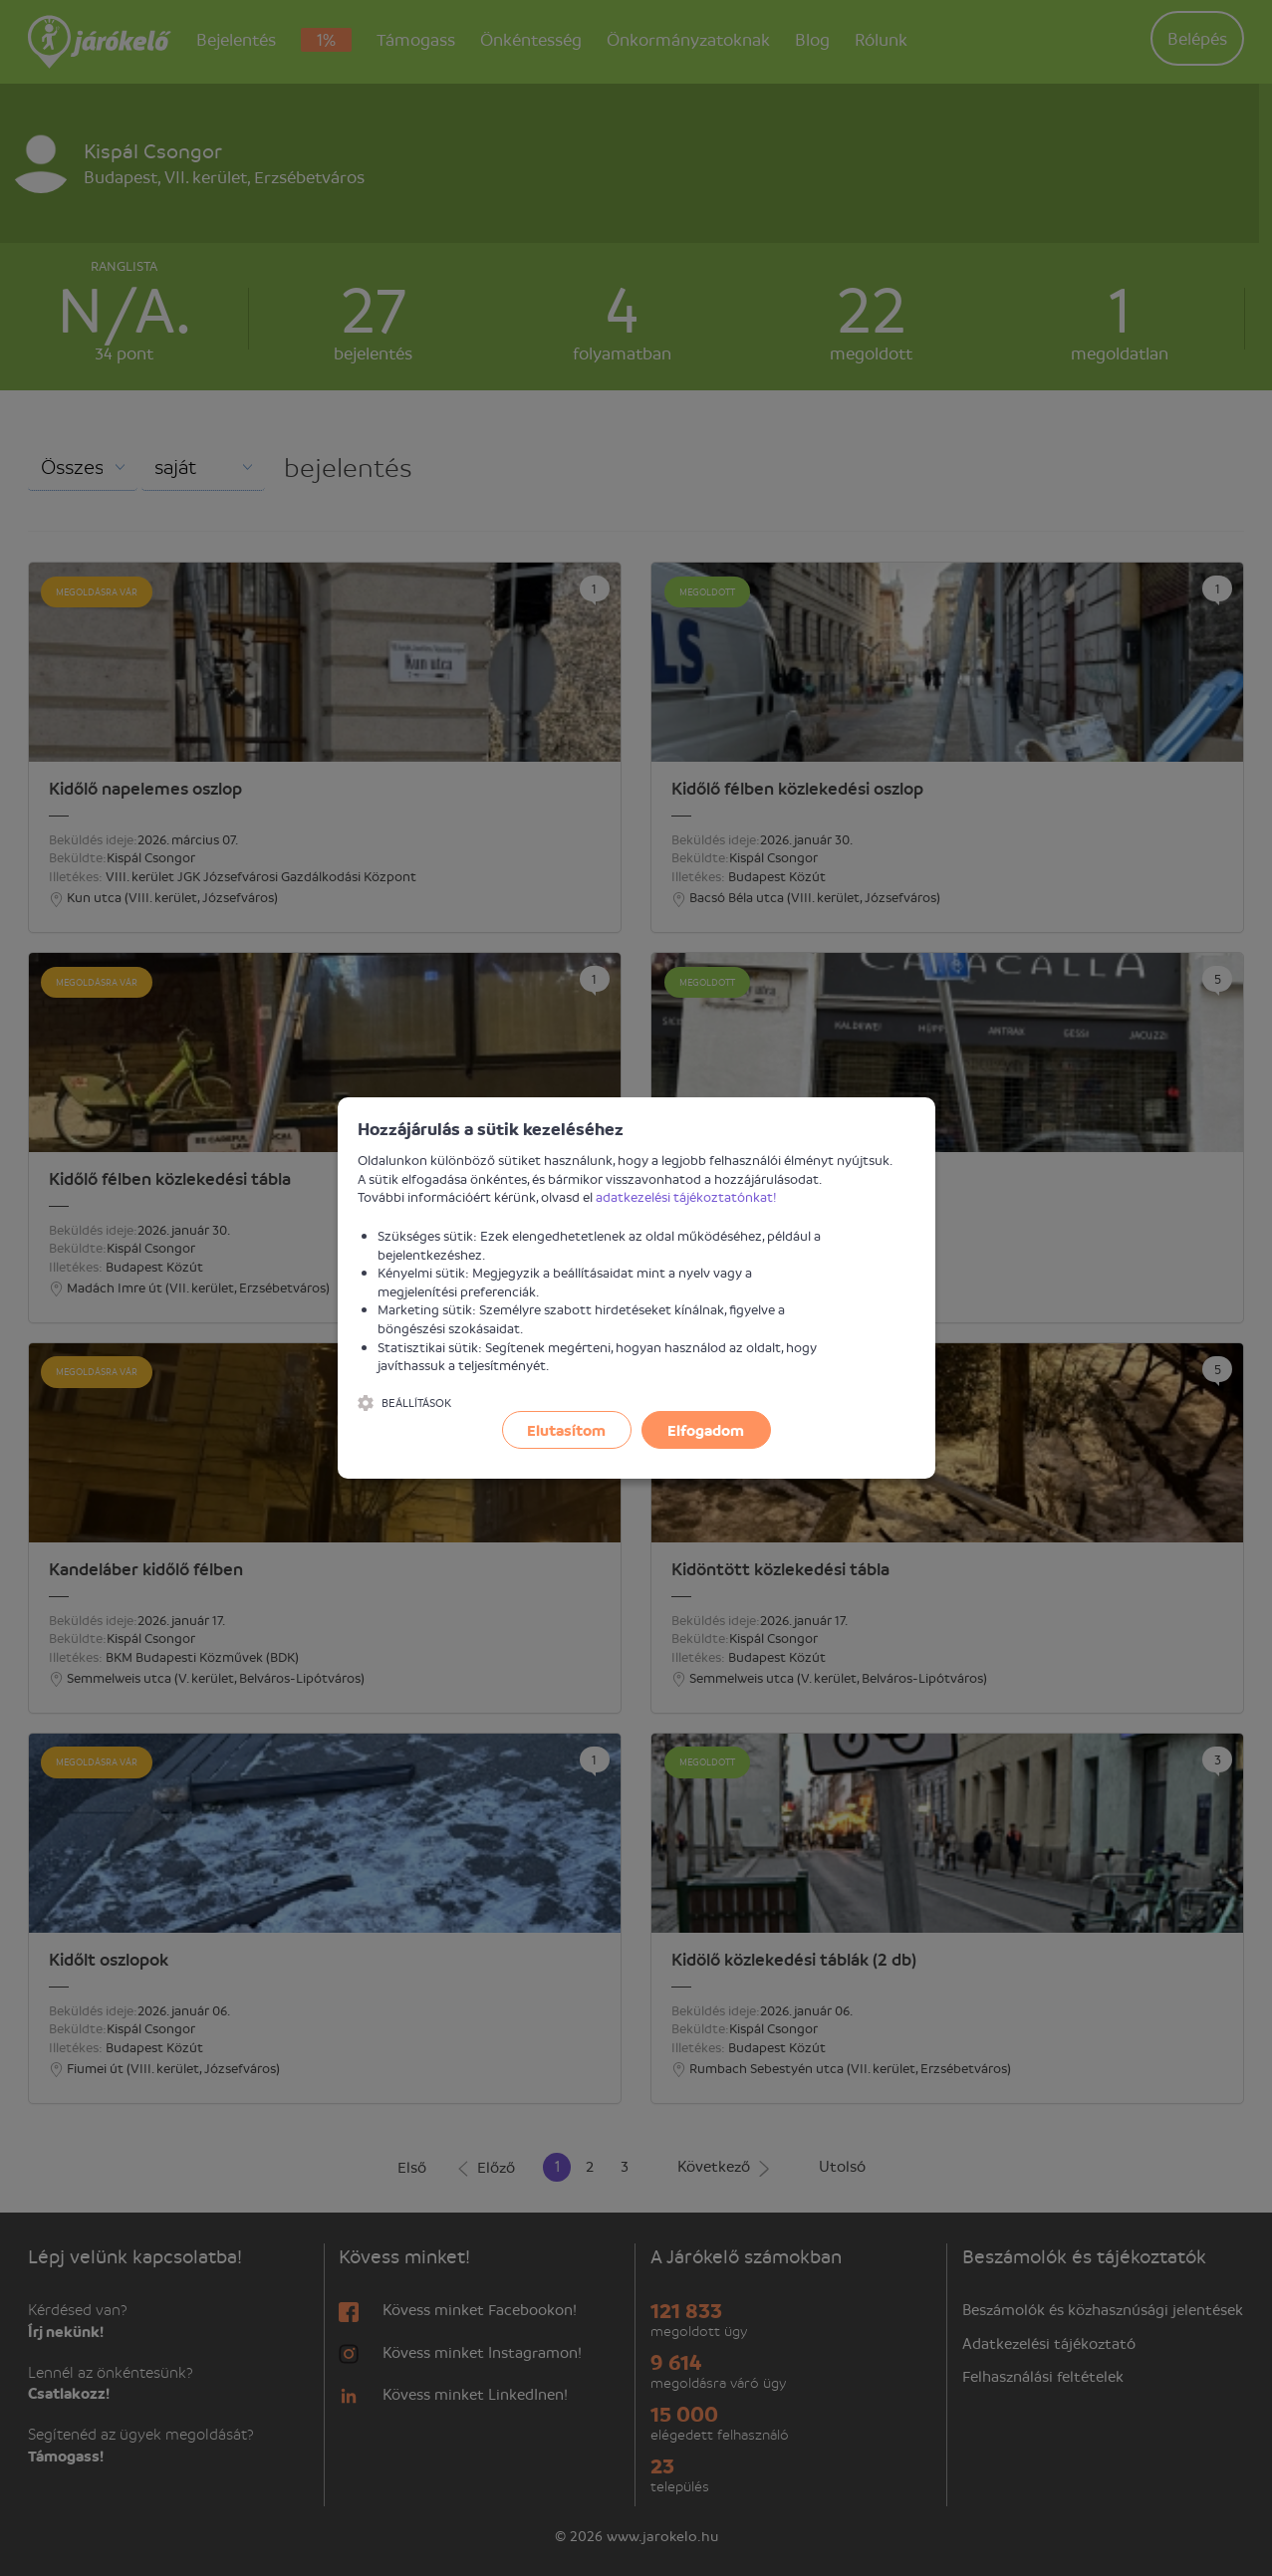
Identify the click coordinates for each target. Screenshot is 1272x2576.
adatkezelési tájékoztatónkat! (686, 1196)
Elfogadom (705, 1430)
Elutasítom (566, 1430)
